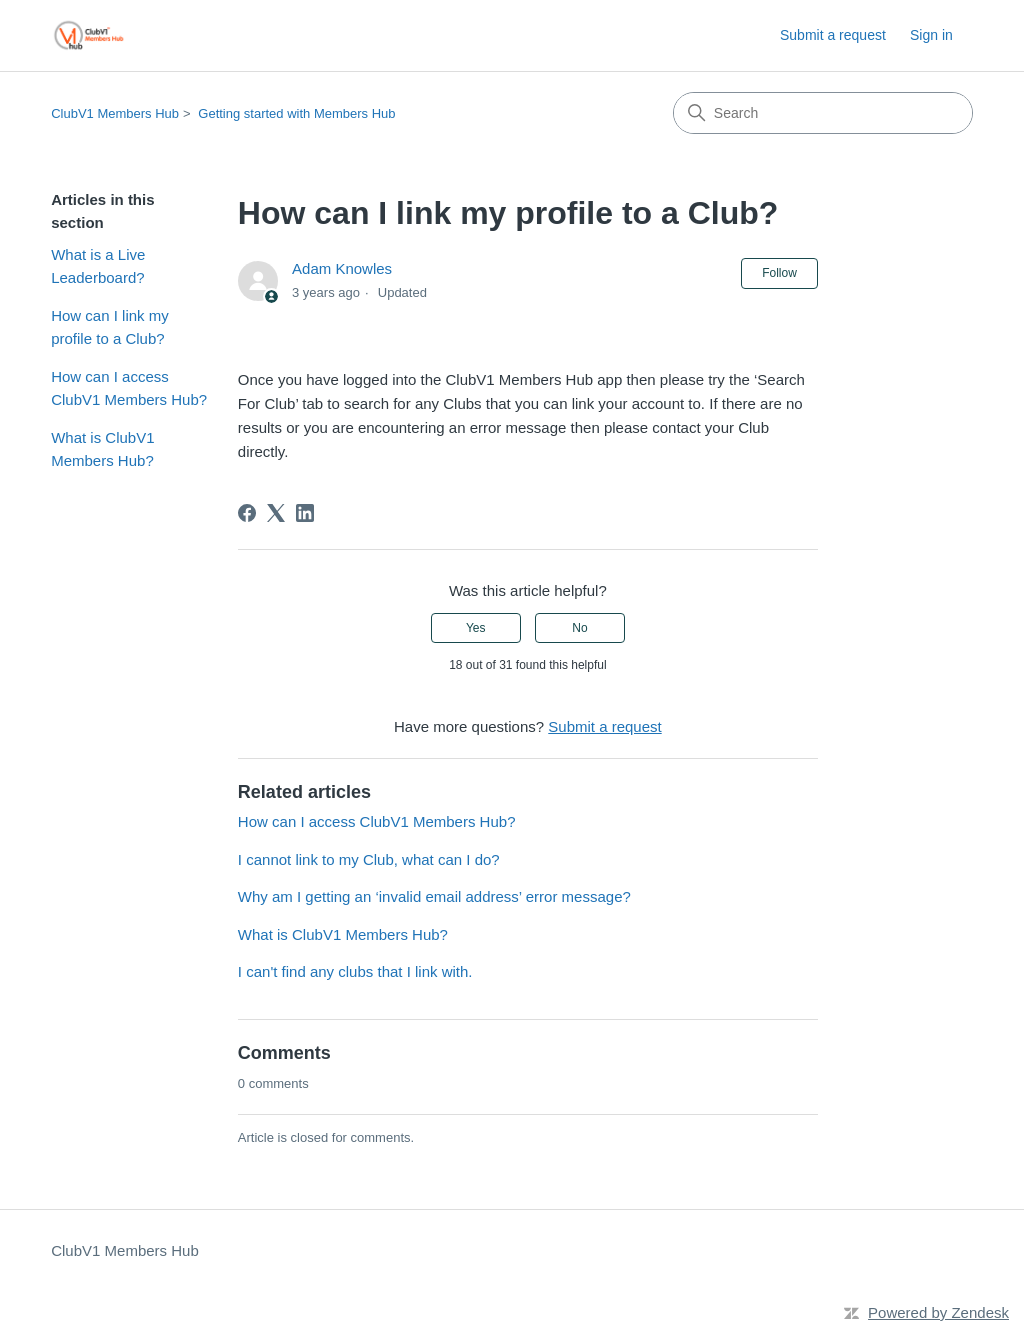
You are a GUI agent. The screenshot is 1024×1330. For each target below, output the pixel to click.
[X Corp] (276, 513)
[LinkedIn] (305, 513)
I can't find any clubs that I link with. (355, 971)
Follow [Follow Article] (779, 273)
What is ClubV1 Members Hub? (102, 449)
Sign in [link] (931, 35)
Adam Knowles (342, 268)
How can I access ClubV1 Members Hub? (129, 388)
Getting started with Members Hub (296, 113)
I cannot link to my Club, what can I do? (369, 859)
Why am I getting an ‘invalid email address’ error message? (434, 896)
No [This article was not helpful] (579, 628)
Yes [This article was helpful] (476, 628)
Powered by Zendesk (938, 1312)
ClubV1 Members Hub (115, 113)
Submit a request (833, 35)
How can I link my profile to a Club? (110, 327)
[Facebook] (247, 513)
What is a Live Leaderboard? (98, 266)
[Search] (823, 113)
